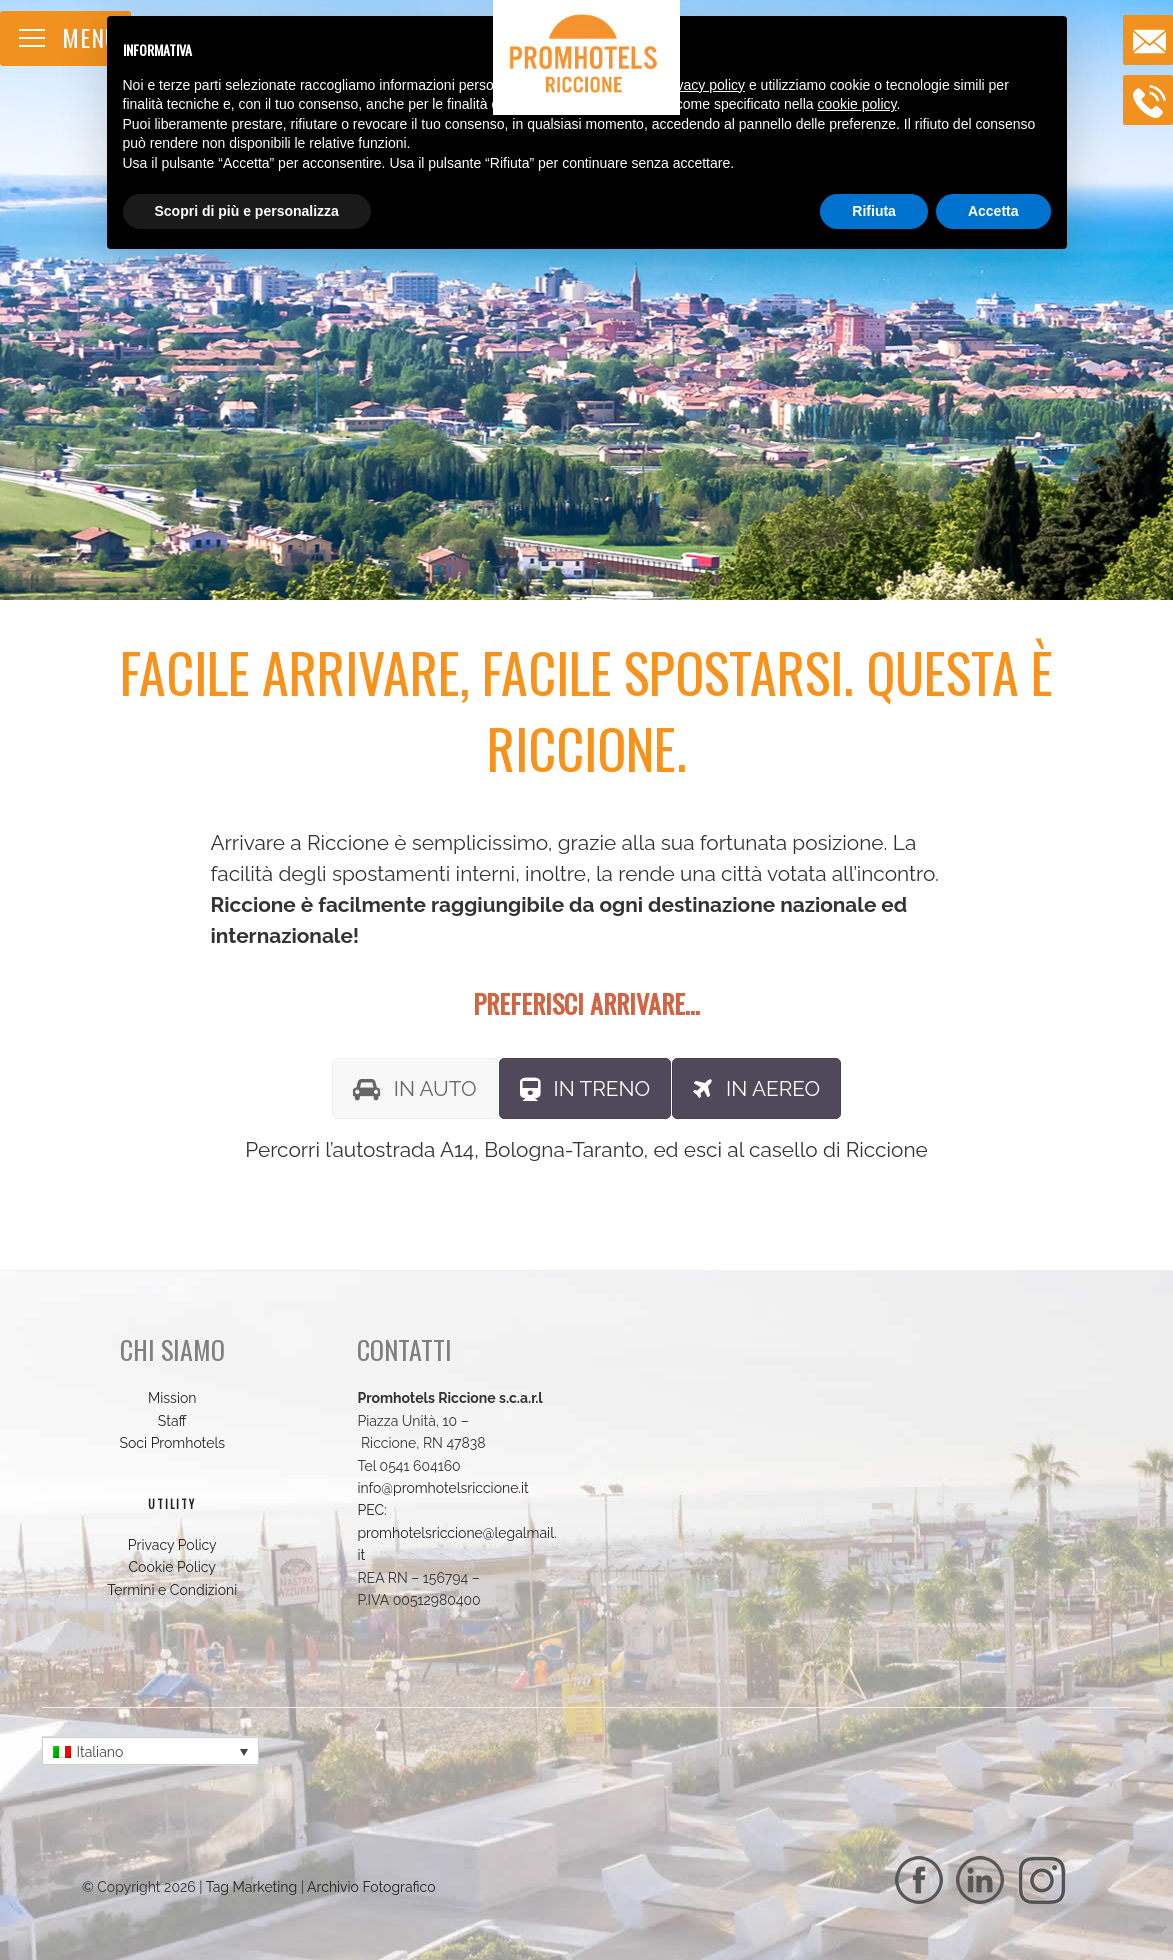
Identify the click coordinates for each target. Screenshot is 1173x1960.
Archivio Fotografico (371, 1887)
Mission (172, 1398)
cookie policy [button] (856, 104)
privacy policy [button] (703, 85)
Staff (172, 1421)
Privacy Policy (172, 1545)
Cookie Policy (172, 1567)
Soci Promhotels (172, 1443)
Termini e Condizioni (172, 1590)
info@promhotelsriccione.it (442, 1488)
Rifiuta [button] (874, 211)
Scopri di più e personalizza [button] (247, 211)
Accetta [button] (993, 211)
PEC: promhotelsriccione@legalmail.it (456, 1532)
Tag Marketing (251, 1887)
